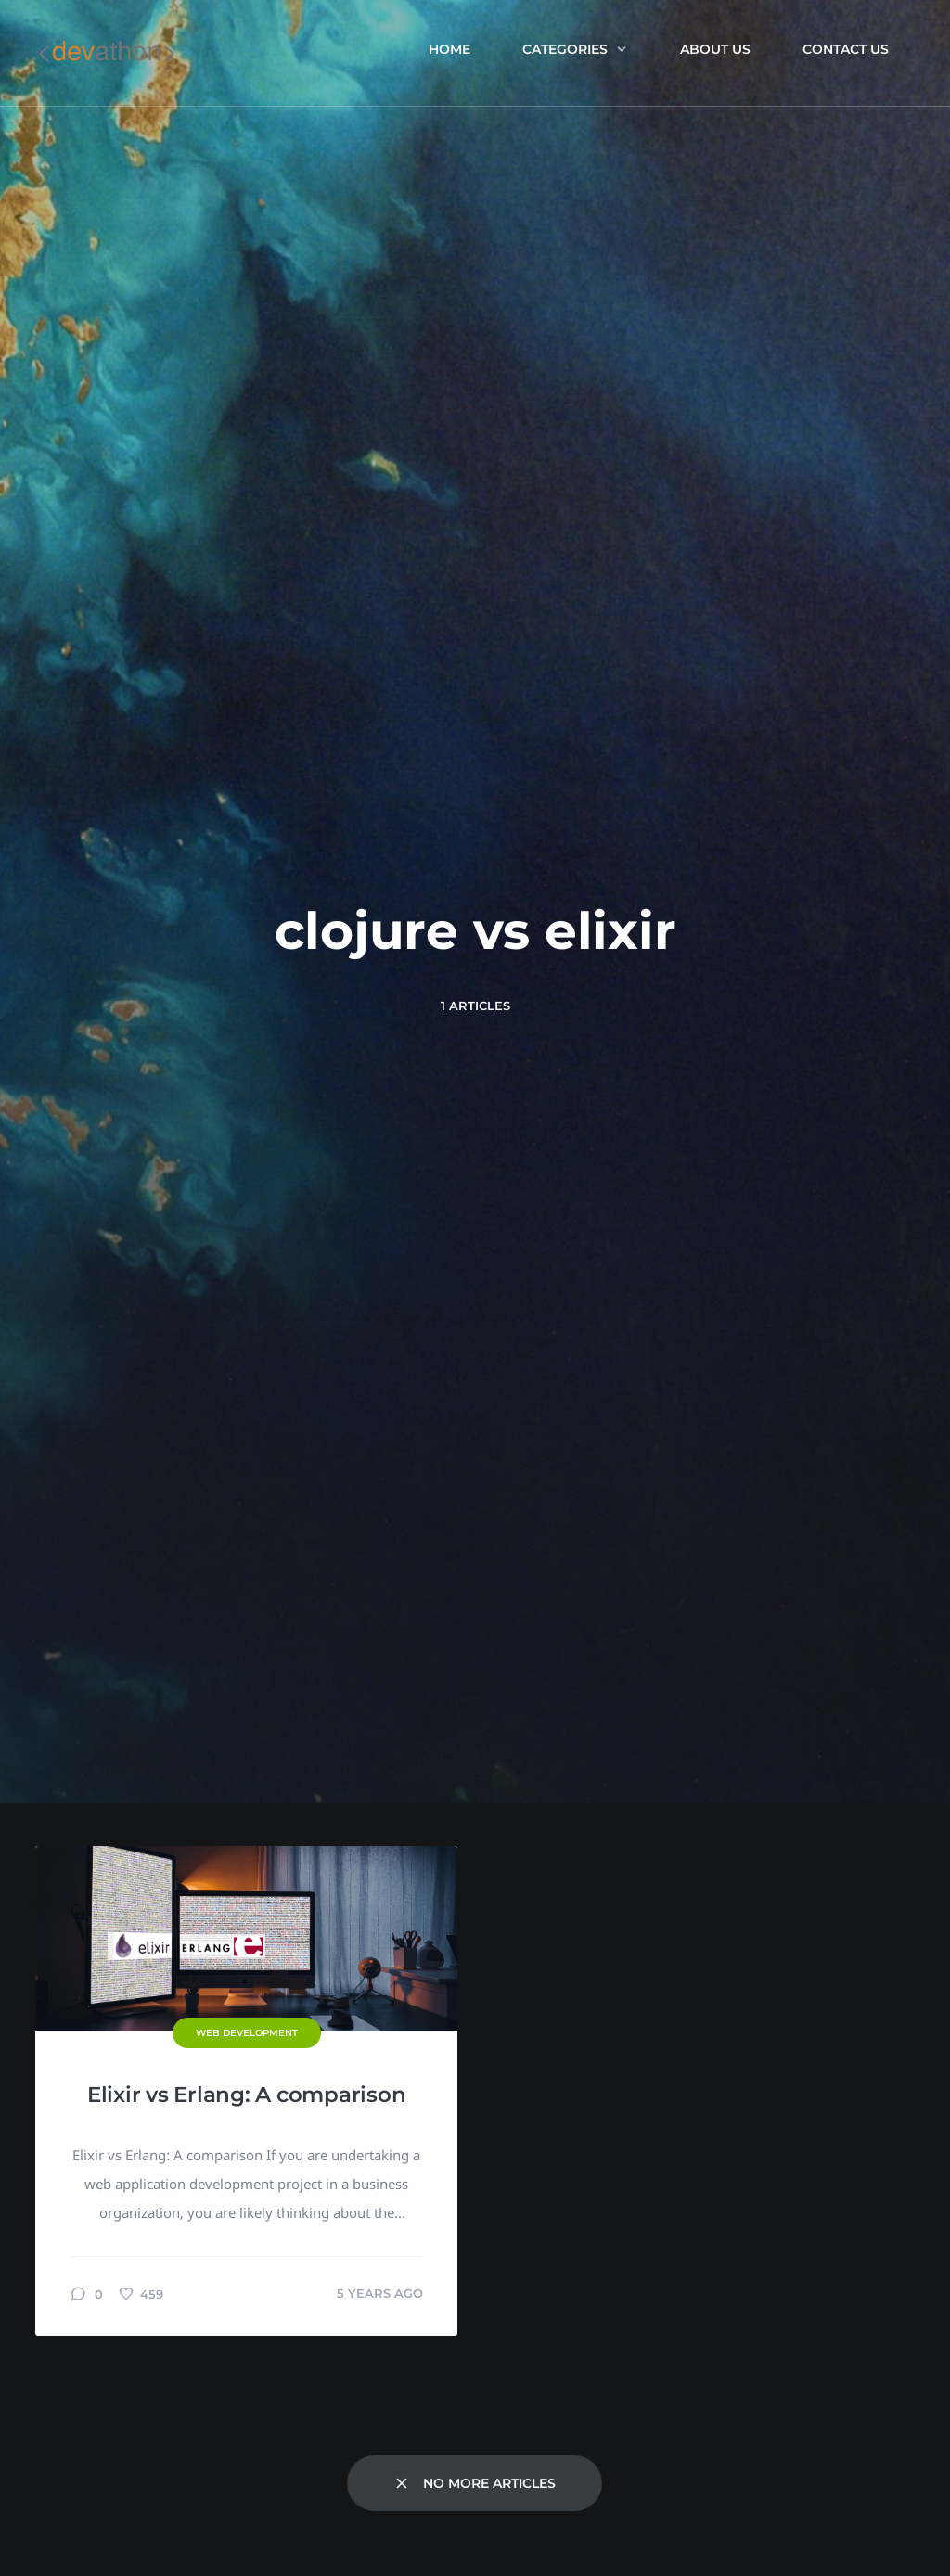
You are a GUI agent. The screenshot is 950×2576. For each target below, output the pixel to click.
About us (715, 49)
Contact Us (845, 49)
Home (449, 49)
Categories (575, 49)
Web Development (247, 2033)
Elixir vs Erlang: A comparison (246, 2095)
